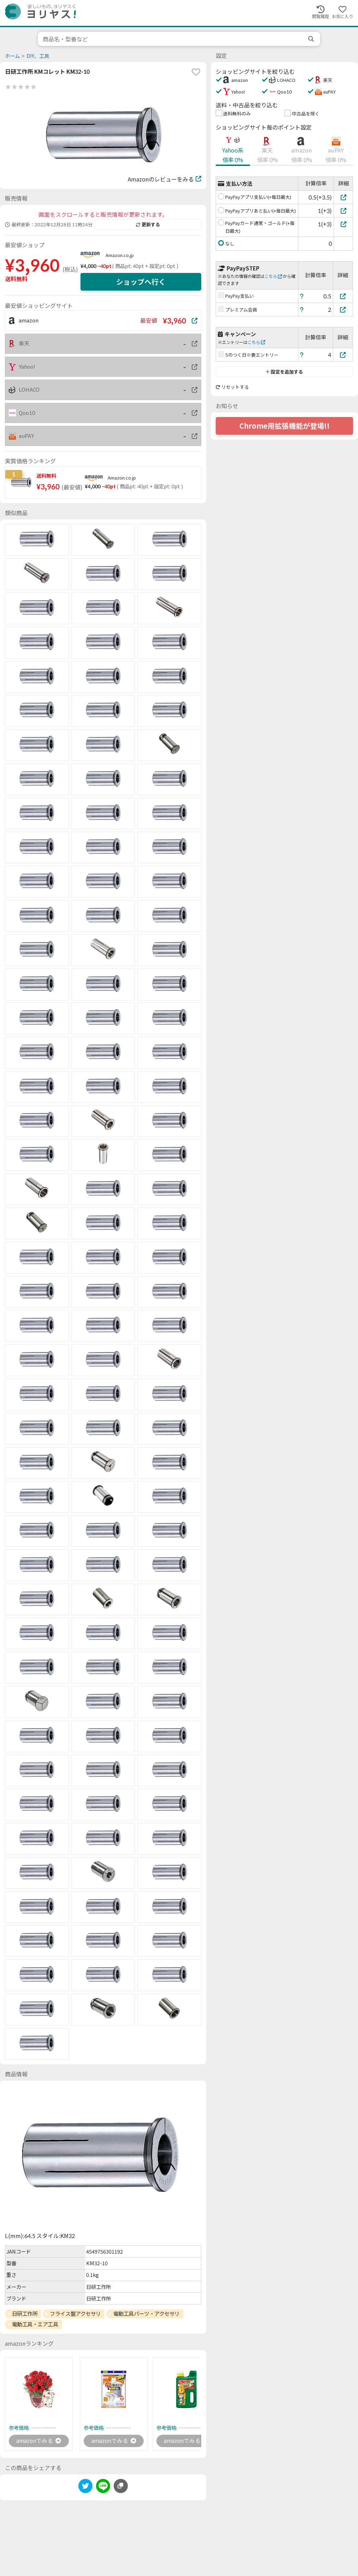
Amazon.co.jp (120, 255)
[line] (103, 2487)
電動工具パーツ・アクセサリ (146, 2313)
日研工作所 (25, 2313)
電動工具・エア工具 (35, 2324)
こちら (273, 276)
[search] (311, 39)
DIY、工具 (37, 56)
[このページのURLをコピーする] (121, 2486)
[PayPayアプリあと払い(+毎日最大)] (343, 210)
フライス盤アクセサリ (75, 2313)
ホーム (12, 56)
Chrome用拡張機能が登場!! (284, 426)
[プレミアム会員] (343, 309)
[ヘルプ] (302, 296)
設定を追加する (284, 372)
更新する (148, 224)
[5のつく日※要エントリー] (343, 354)
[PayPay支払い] (343, 296)
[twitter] (85, 2487)
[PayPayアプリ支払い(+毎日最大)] (343, 197)
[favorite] (196, 72)
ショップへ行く (141, 282)
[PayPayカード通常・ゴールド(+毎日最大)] (343, 224)
